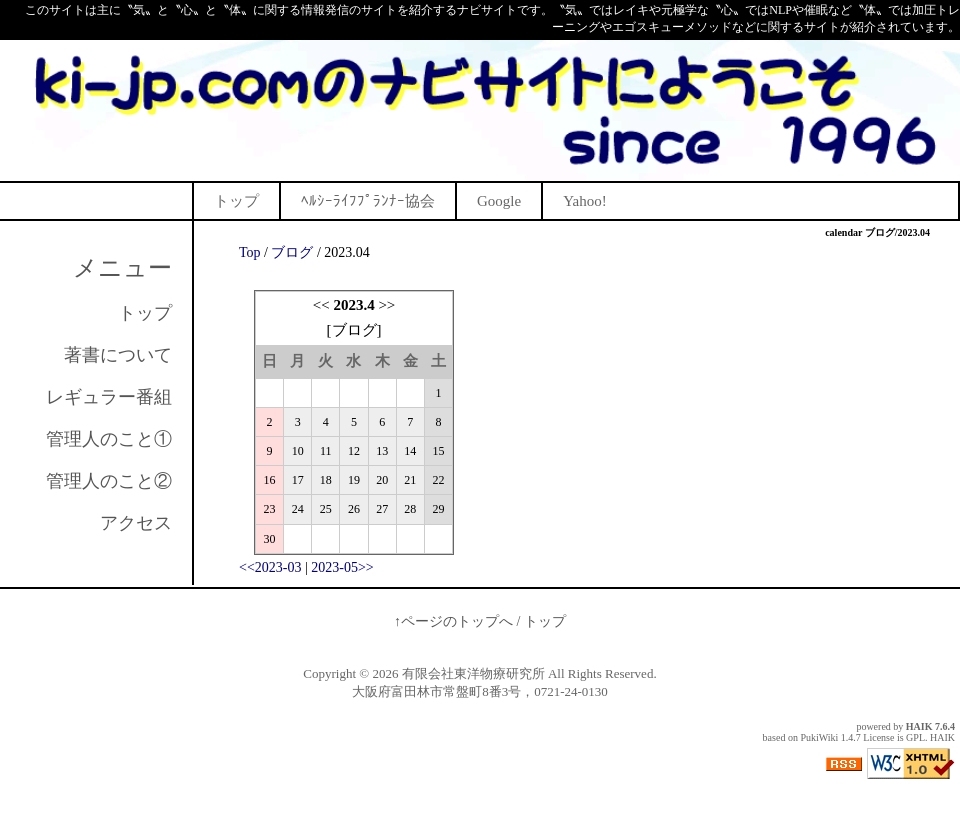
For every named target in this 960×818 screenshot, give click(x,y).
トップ (236, 201)
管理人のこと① (109, 439)
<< (321, 305)
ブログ (292, 252)
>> (386, 305)
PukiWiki (819, 737)
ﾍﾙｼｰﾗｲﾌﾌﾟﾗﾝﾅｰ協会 (368, 201)
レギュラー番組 (109, 397)
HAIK (919, 726)
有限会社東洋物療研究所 (473, 673)
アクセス (136, 523)
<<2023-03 (270, 567)
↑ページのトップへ (453, 621)
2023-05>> (342, 567)
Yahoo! (584, 201)
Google (499, 201)
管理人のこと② (109, 481)
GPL (915, 737)
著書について (118, 355)
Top (250, 252)
